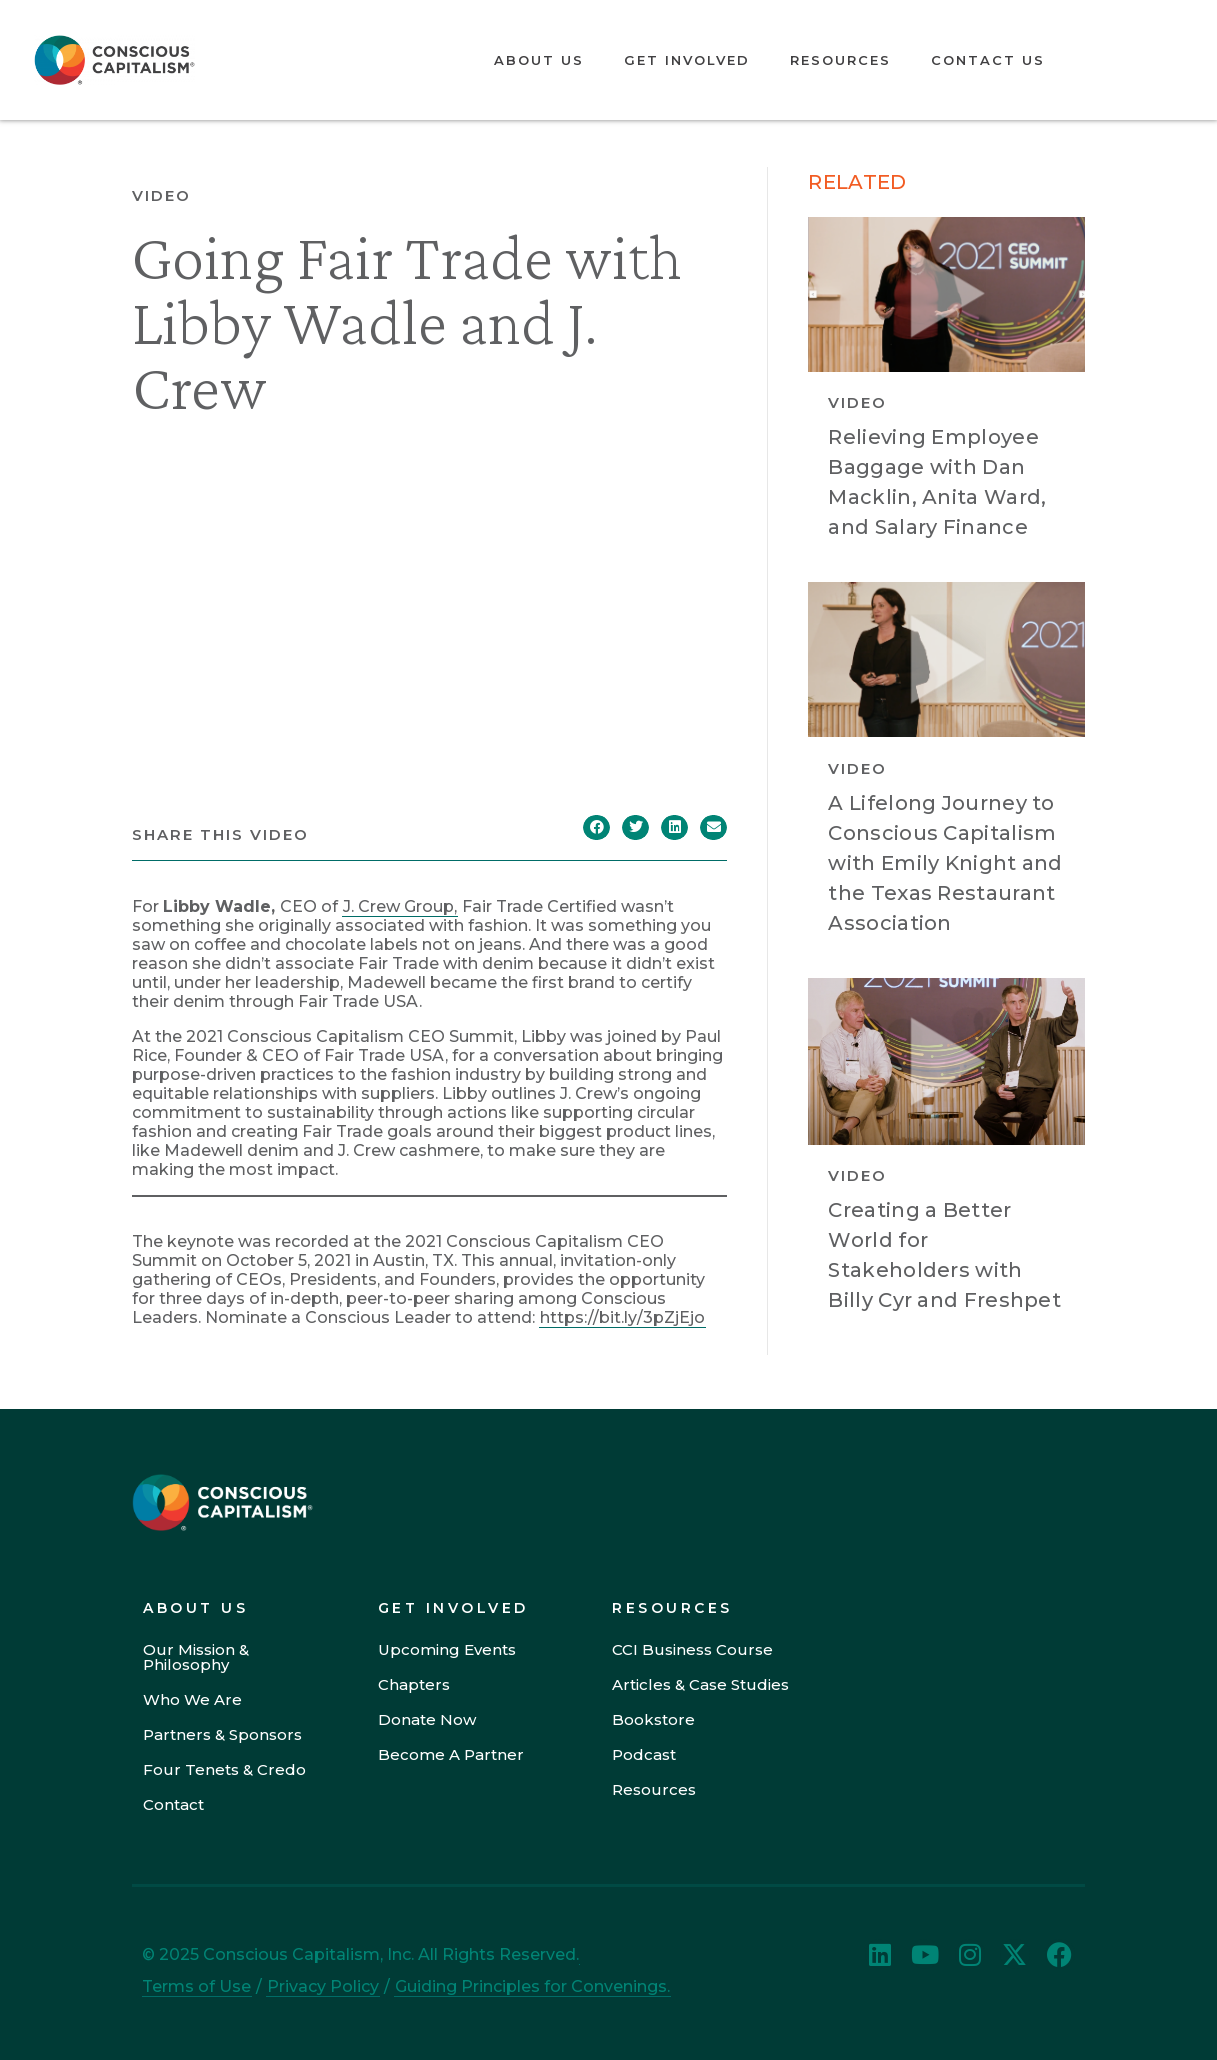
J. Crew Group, (400, 906)
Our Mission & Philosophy (196, 1657)
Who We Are (192, 1699)
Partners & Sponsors (222, 1734)
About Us (539, 60)
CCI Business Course (692, 1649)
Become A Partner (451, 1754)
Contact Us (988, 60)
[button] (596, 827)
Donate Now (427, 1719)
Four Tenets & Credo (224, 1769)
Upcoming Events (447, 1649)
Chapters (414, 1684)
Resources (840, 60)
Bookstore (653, 1719)
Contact (173, 1804)
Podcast (644, 1754)
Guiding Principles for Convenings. (532, 1986)
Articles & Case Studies (700, 1684)
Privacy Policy (323, 1986)
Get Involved (687, 60)
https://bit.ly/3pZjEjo (622, 1317)
